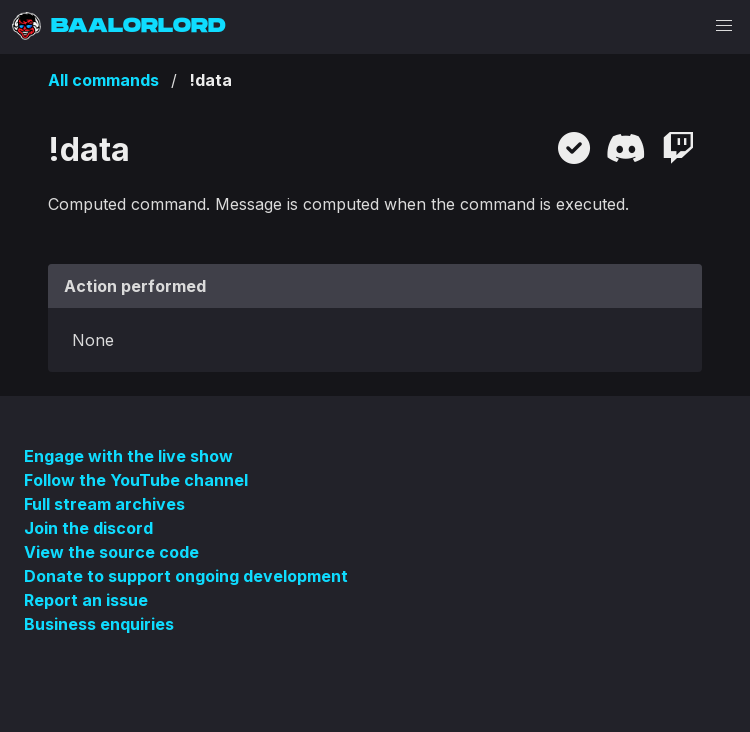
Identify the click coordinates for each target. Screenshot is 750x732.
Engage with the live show (128, 456)
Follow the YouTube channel (136, 480)
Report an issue (86, 600)
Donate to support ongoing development (186, 576)
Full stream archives (104, 504)
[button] (724, 26)
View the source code (111, 552)
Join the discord (88, 528)
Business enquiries (99, 624)
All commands (103, 80)
